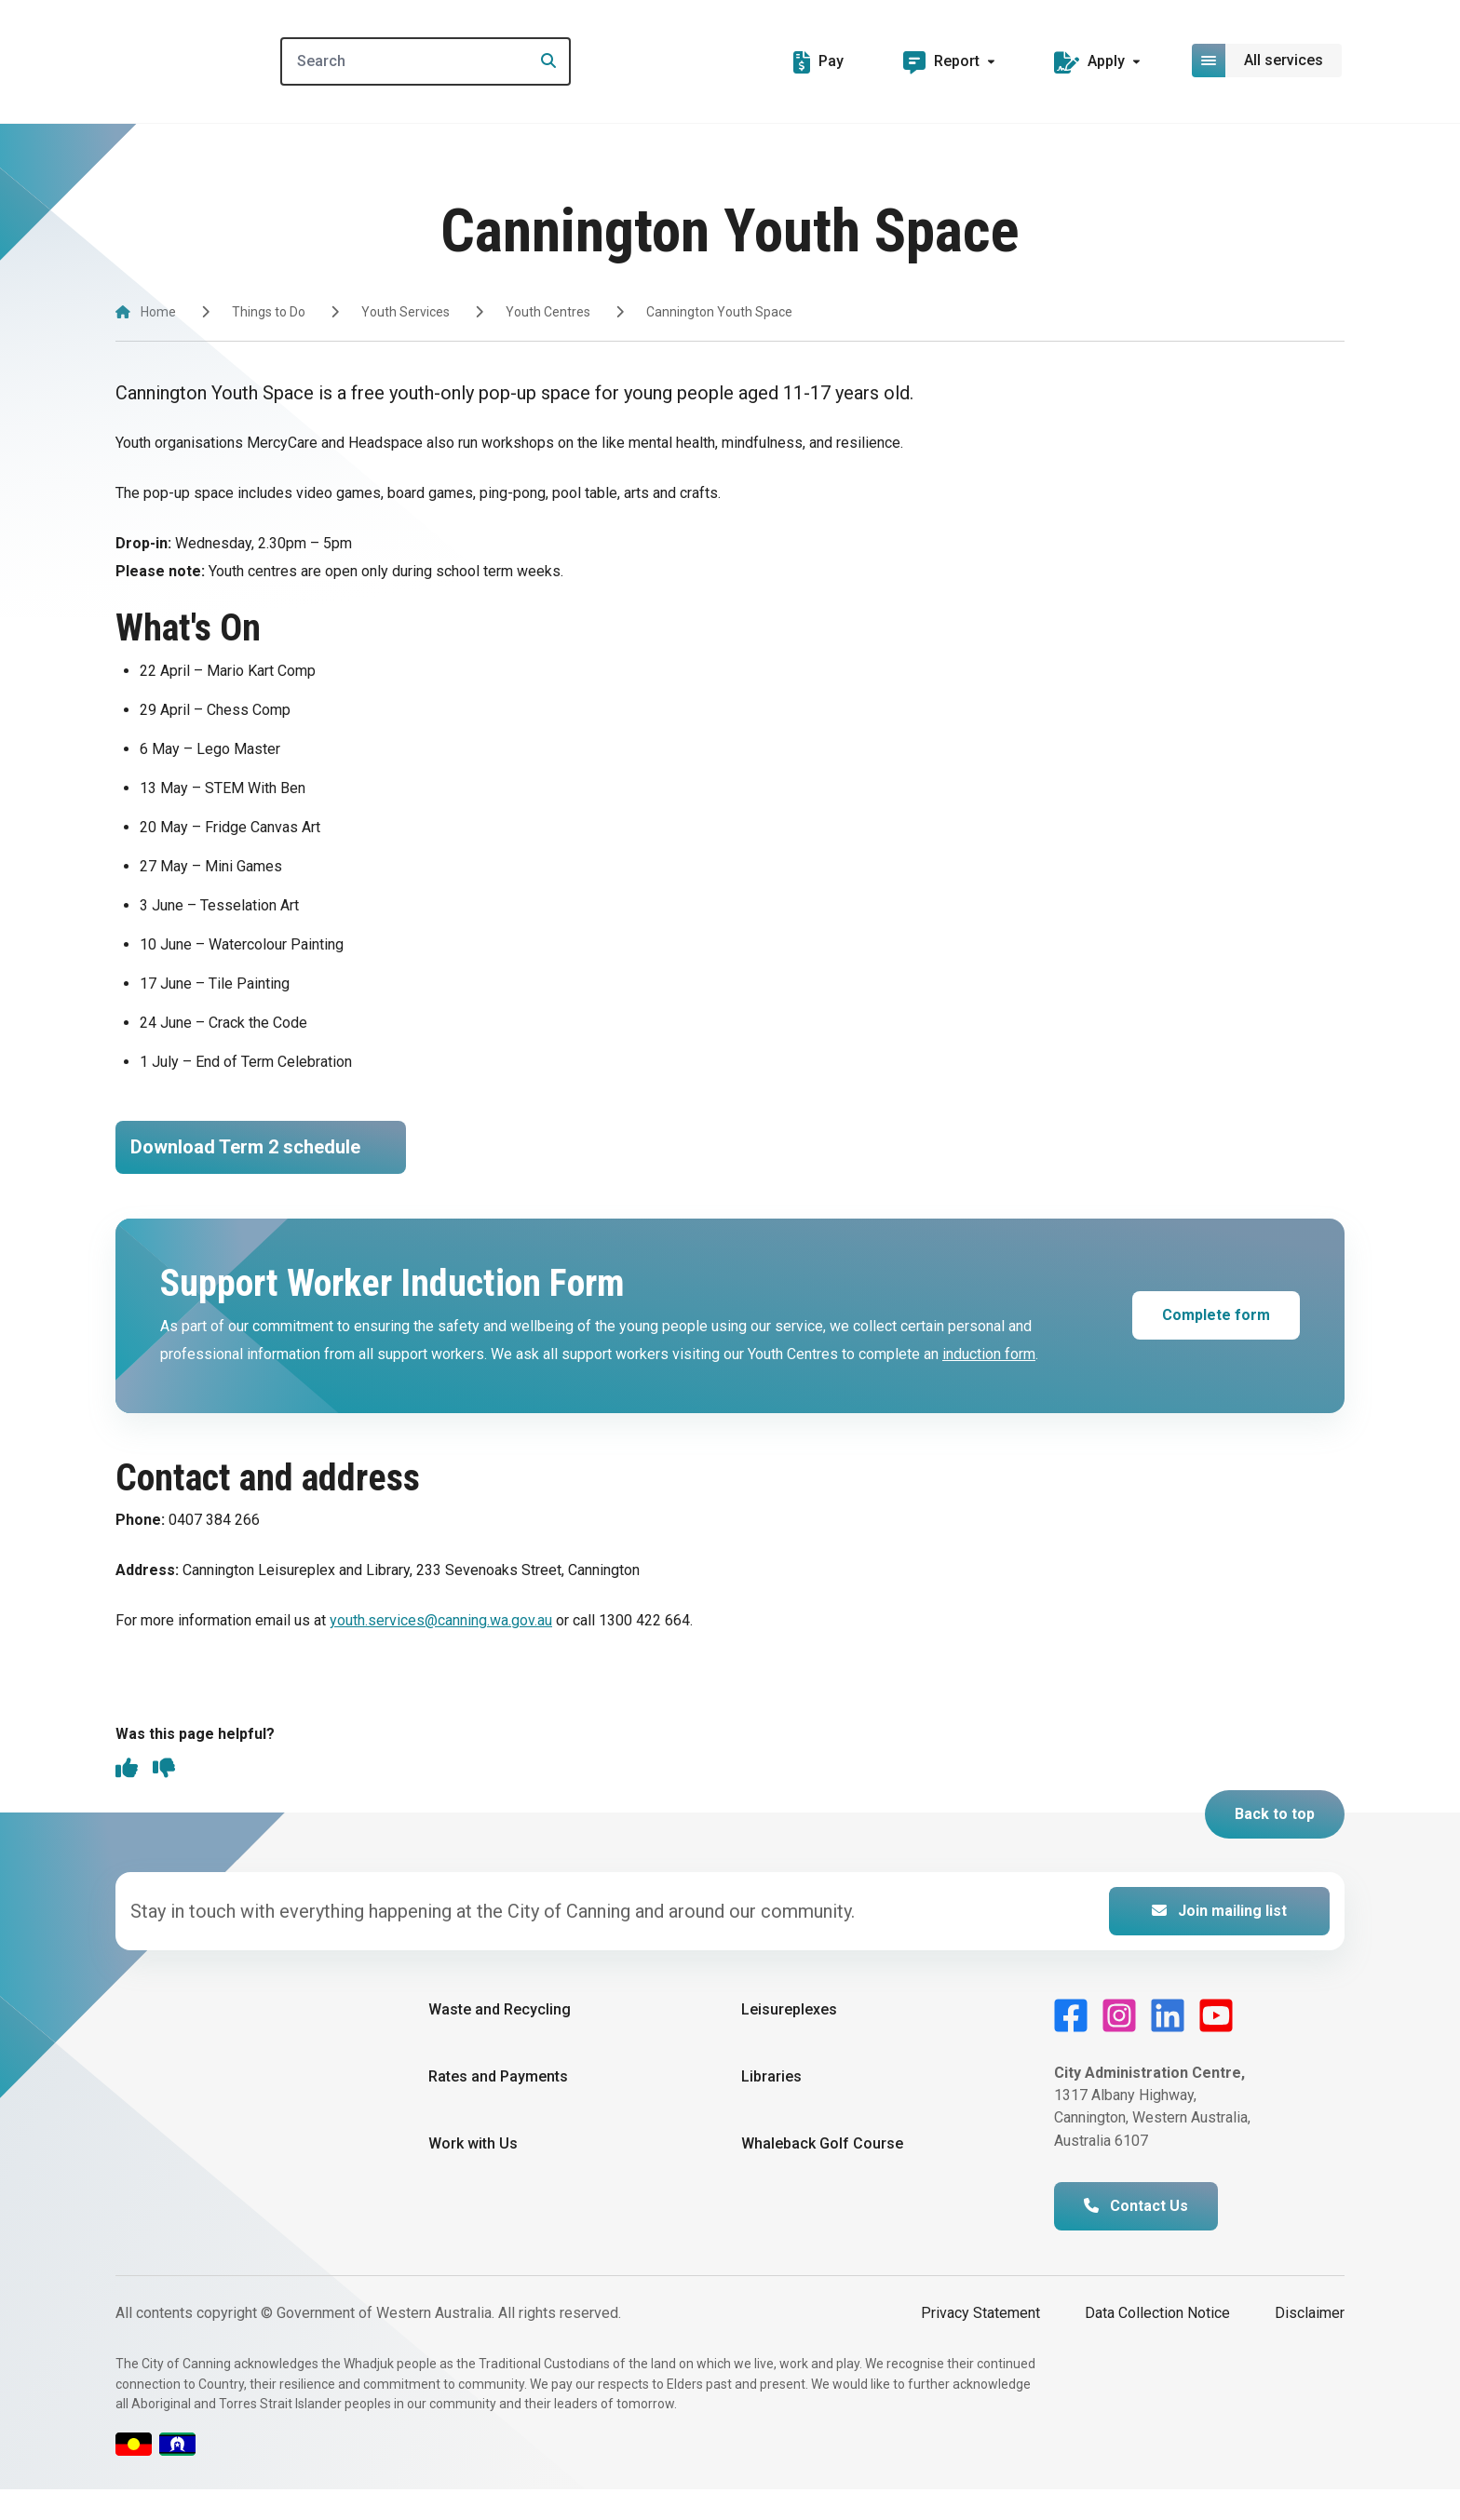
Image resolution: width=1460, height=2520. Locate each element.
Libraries (771, 2107)
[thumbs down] (164, 1800)
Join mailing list (1219, 1940)
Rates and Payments (498, 2107)
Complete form (1216, 1344)
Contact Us (1136, 2236)
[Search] (454, 61)
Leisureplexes (789, 2039)
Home (158, 311)
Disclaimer (1310, 2343)
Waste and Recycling (499, 2039)
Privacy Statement (980, 2343)
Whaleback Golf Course (822, 2174)
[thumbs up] (126, 1800)
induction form (988, 1383)
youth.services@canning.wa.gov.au (441, 1649)
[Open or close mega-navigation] (1268, 60)
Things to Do (268, 311)
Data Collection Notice (1157, 2343)
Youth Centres (548, 311)
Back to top (1275, 1844)
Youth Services (405, 311)
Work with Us (473, 2174)
